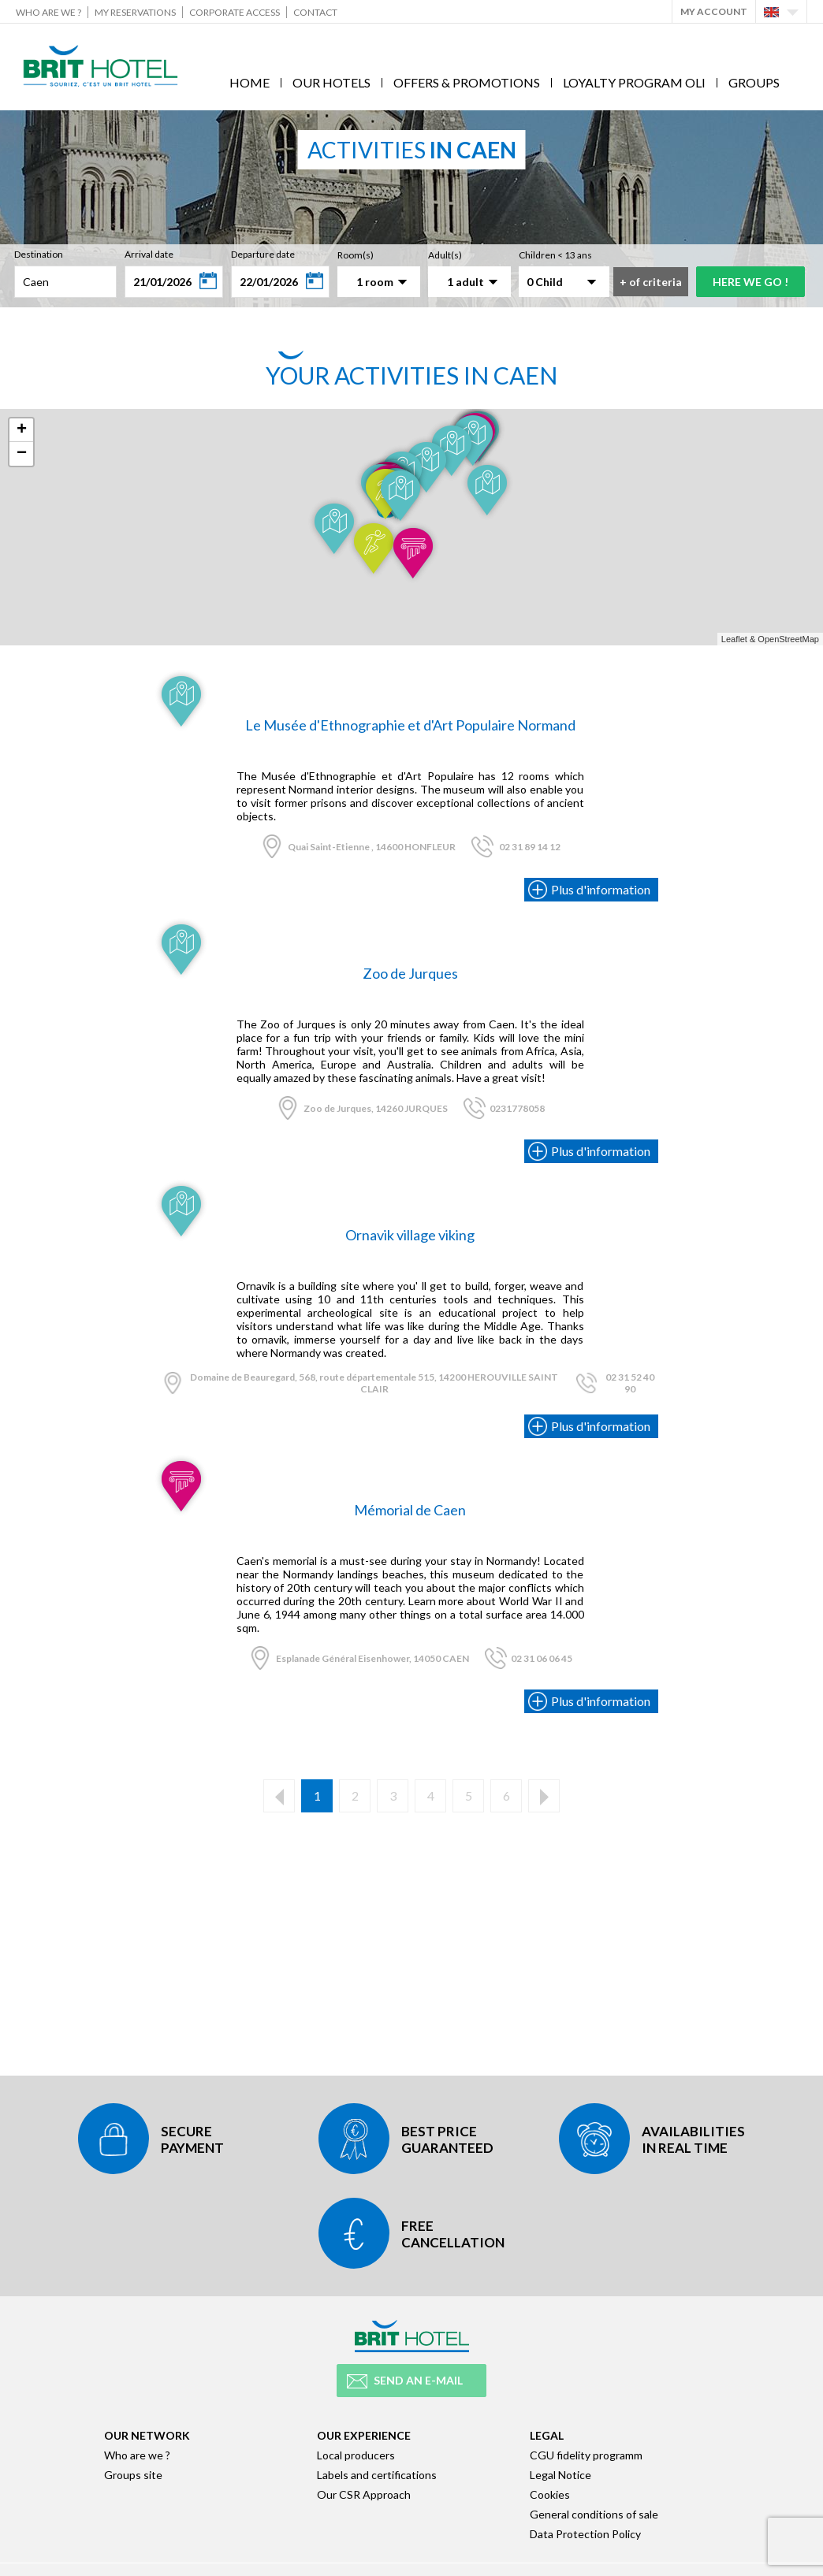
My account (713, 11)
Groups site (133, 2474)
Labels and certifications (377, 2474)
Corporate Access (234, 12)
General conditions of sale (594, 2514)
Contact (315, 12)
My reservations (135, 12)
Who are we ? (48, 12)
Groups (754, 82)
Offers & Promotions (466, 82)
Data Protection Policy (585, 2534)
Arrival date (149, 254)
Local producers (356, 2455)
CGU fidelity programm (586, 2455)
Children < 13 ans (555, 255)
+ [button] (22, 430)
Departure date (263, 254)
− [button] (22, 454)
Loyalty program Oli (634, 82)
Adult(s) (445, 255)
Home (249, 82)
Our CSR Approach (364, 2494)
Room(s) (355, 255)
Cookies (550, 2494)
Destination (38, 254)
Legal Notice (560, 2474)
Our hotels (331, 82)
